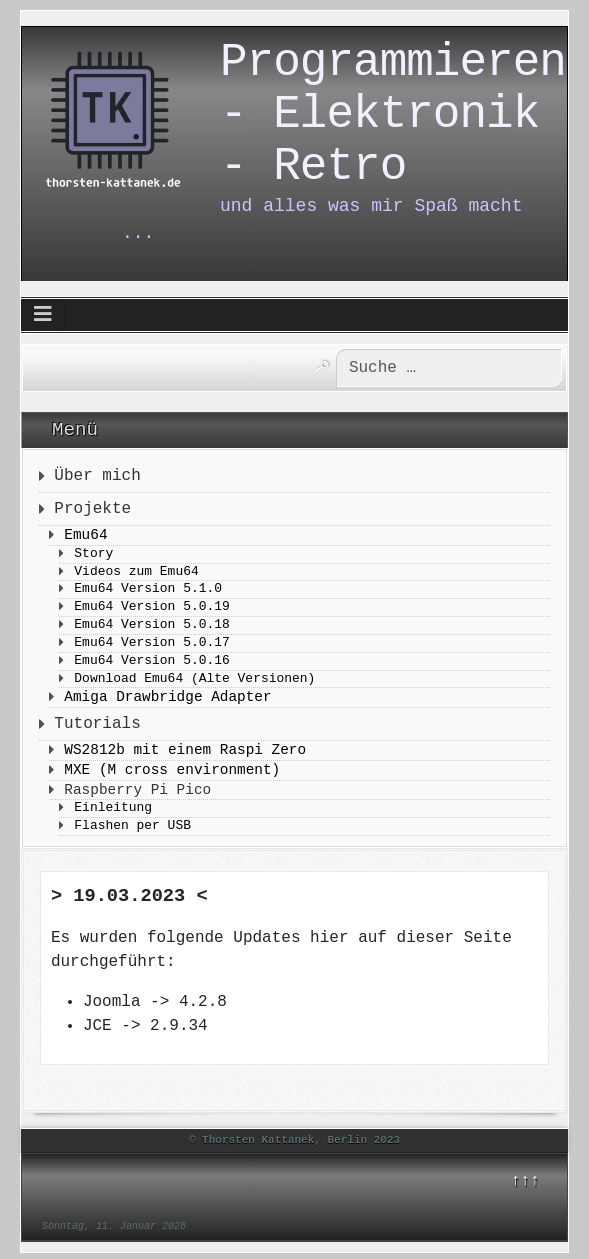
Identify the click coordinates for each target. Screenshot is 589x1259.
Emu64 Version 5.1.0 (148, 590)
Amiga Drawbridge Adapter (167, 698)
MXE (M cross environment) (172, 771)
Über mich (97, 477)
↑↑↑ (525, 1182)
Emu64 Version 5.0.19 (151, 608)
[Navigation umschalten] (43, 317)
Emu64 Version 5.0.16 (151, 662)
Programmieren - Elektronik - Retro (393, 130)
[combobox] (431, 369)
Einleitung (113, 809)
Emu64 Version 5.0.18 (151, 626)
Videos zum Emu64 (136, 573)
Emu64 (85, 536)
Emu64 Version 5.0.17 (151, 644)
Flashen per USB (132, 827)
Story (93, 555)
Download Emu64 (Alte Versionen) (194, 680)
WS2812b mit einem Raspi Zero (185, 751)
